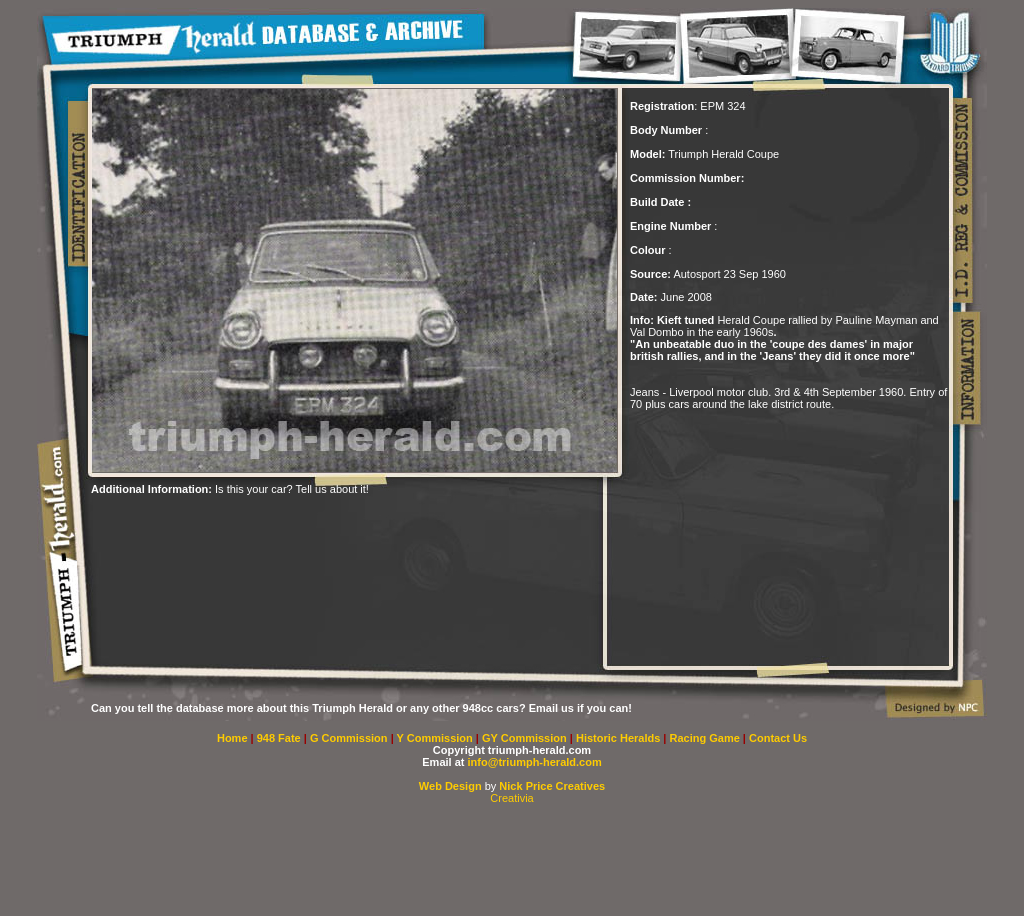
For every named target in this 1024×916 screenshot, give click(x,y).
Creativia (511, 798)
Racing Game (706, 738)
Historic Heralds (619, 738)
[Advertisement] (512, 860)
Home (232, 738)
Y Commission (436, 738)
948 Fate (280, 738)
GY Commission (524, 738)
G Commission (350, 738)
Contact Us (778, 738)
